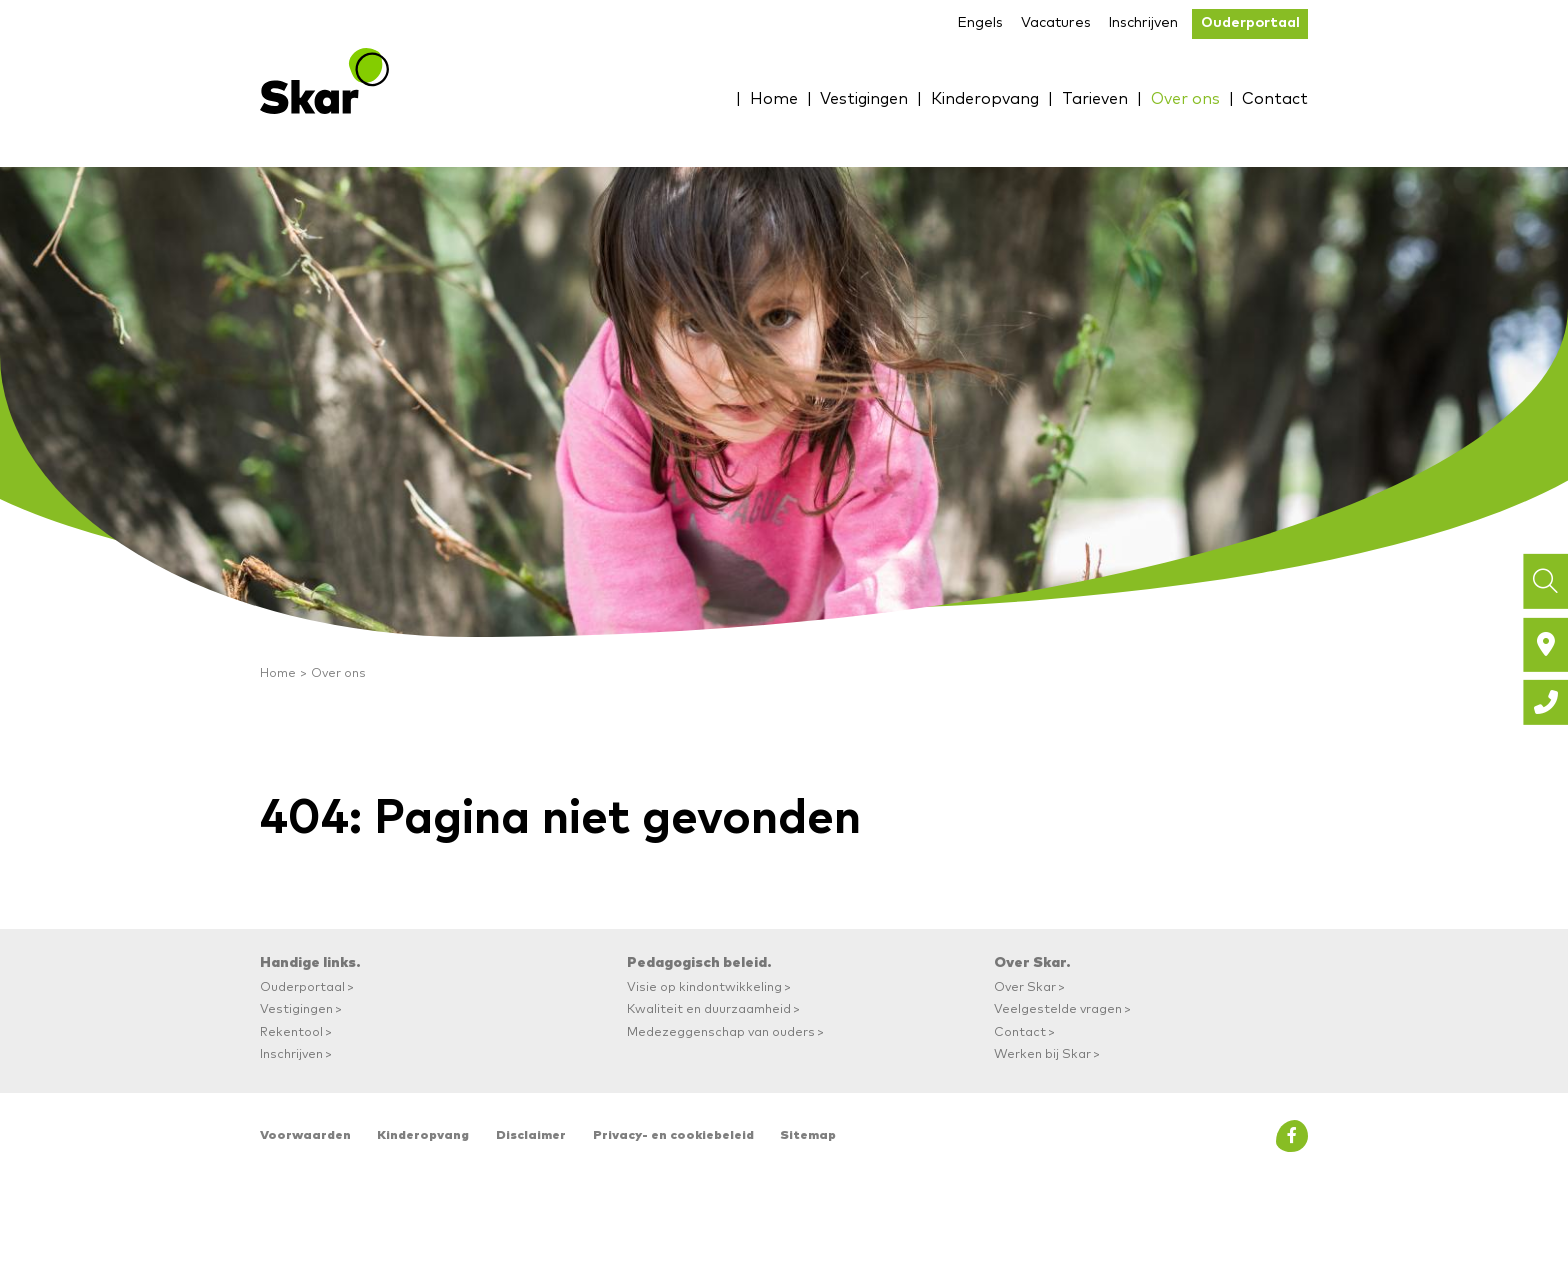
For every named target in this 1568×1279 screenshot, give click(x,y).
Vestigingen (839, 98)
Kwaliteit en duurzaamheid (709, 1009)
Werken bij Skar (1042, 1054)
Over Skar (1025, 987)
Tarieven (1083, 98)
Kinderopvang (967, 98)
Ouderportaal (1250, 23)
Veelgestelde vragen (1058, 1009)
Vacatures (1056, 23)
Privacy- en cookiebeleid (673, 1135)
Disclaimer (531, 1135)
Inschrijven (1143, 23)
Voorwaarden (305, 1135)
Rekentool (291, 1032)
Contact (1272, 98)
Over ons (1178, 98)
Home (744, 98)
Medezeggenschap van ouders (721, 1032)
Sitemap (808, 1135)
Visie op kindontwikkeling (704, 987)
